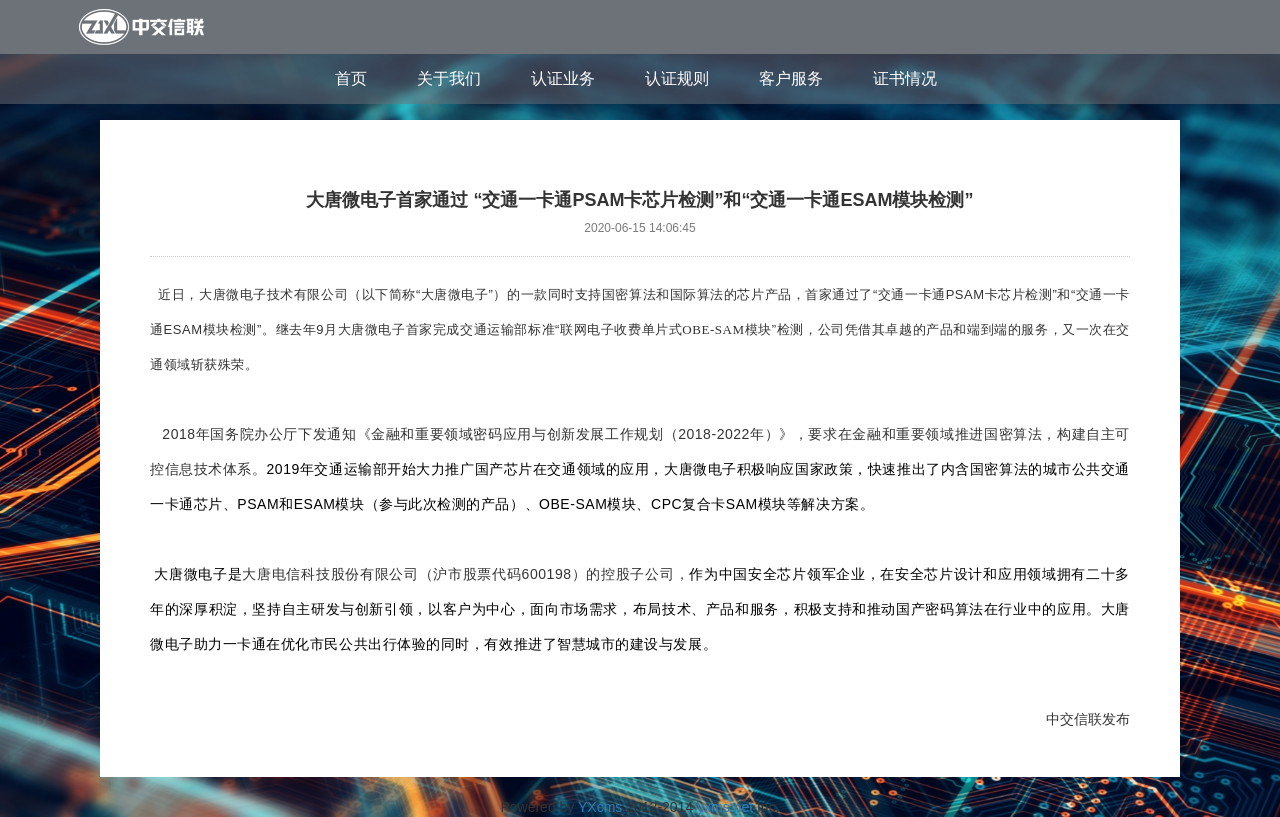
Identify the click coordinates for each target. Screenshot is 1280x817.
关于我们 (449, 78)
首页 (351, 78)
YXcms (600, 807)
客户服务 (791, 78)
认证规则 (677, 78)
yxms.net (725, 807)
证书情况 (905, 78)
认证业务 (563, 78)
